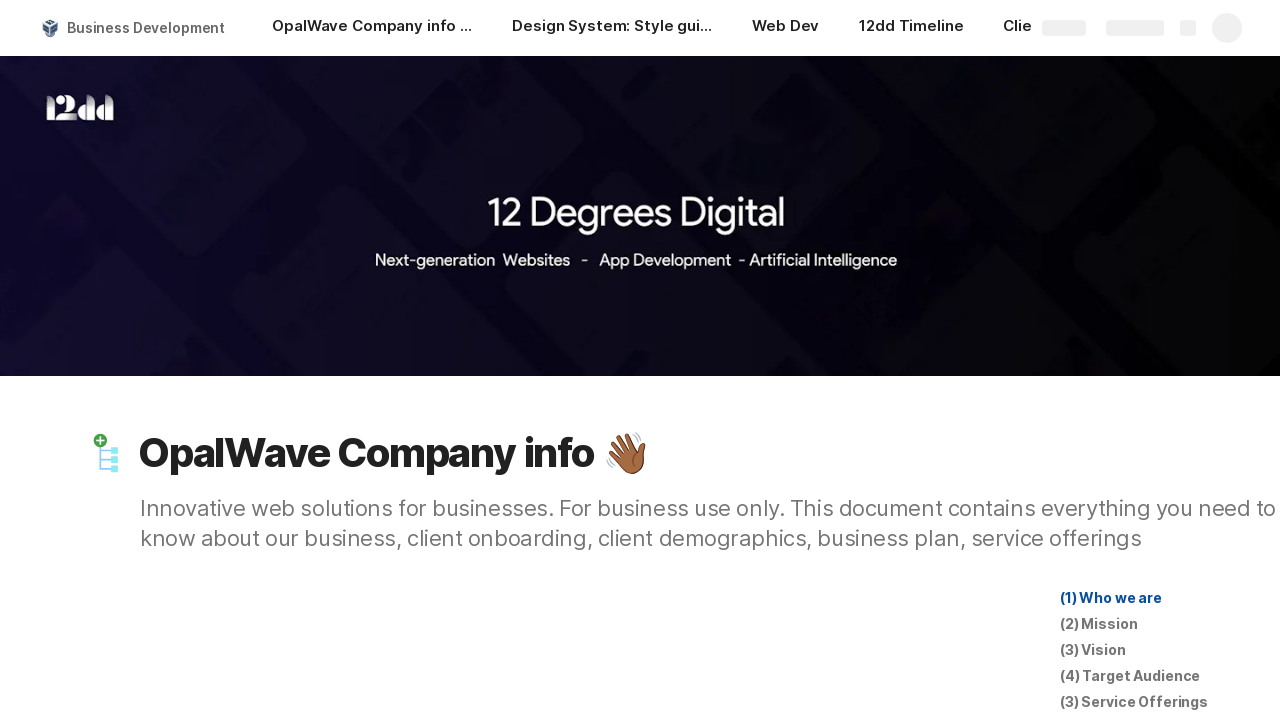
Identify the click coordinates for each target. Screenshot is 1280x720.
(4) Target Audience (1130, 675)
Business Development (146, 27)
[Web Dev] (785, 28)
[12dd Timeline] (911, 28)
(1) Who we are (1111, 597)
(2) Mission (1098, 623)
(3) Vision (1093, 649)
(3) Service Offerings (1134, 701)
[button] (107, 453)
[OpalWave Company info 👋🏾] (372, 28)
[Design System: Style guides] (612, 28)
